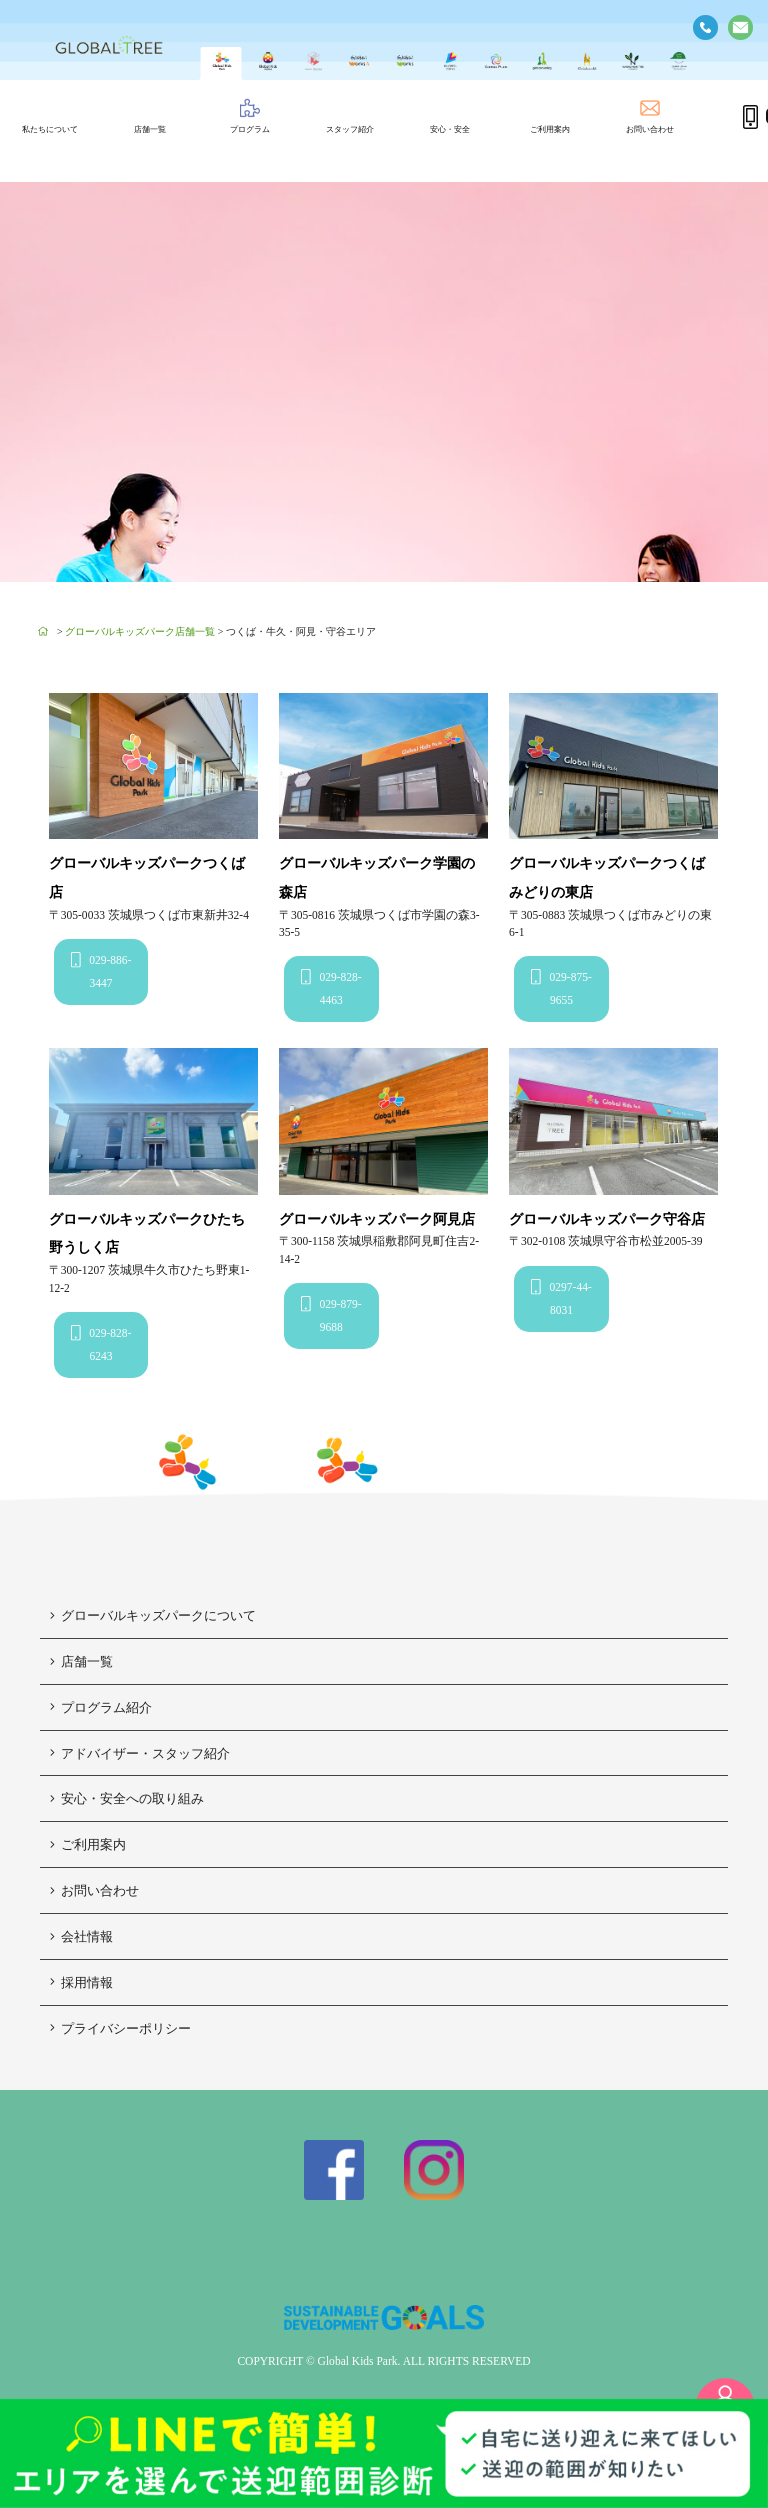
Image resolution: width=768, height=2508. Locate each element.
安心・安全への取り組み (127, 1798)
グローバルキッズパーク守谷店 (607, 1219)
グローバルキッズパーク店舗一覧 (140, 631)
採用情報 (81, 1982)
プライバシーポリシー (120, 2028)
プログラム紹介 (101, 1707)
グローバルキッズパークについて (153, 1615)
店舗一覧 (81, 1661)
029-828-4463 (331, 987)
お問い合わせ (94, 1890)
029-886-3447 (101, 970)
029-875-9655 (561, 987)
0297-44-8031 (561, 1297)
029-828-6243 (101, 1343)
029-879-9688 (331, 1314)
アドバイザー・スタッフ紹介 (140, 1753)
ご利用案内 (88, 1844)
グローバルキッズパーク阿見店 (377, 1219)
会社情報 (81, 1936)
